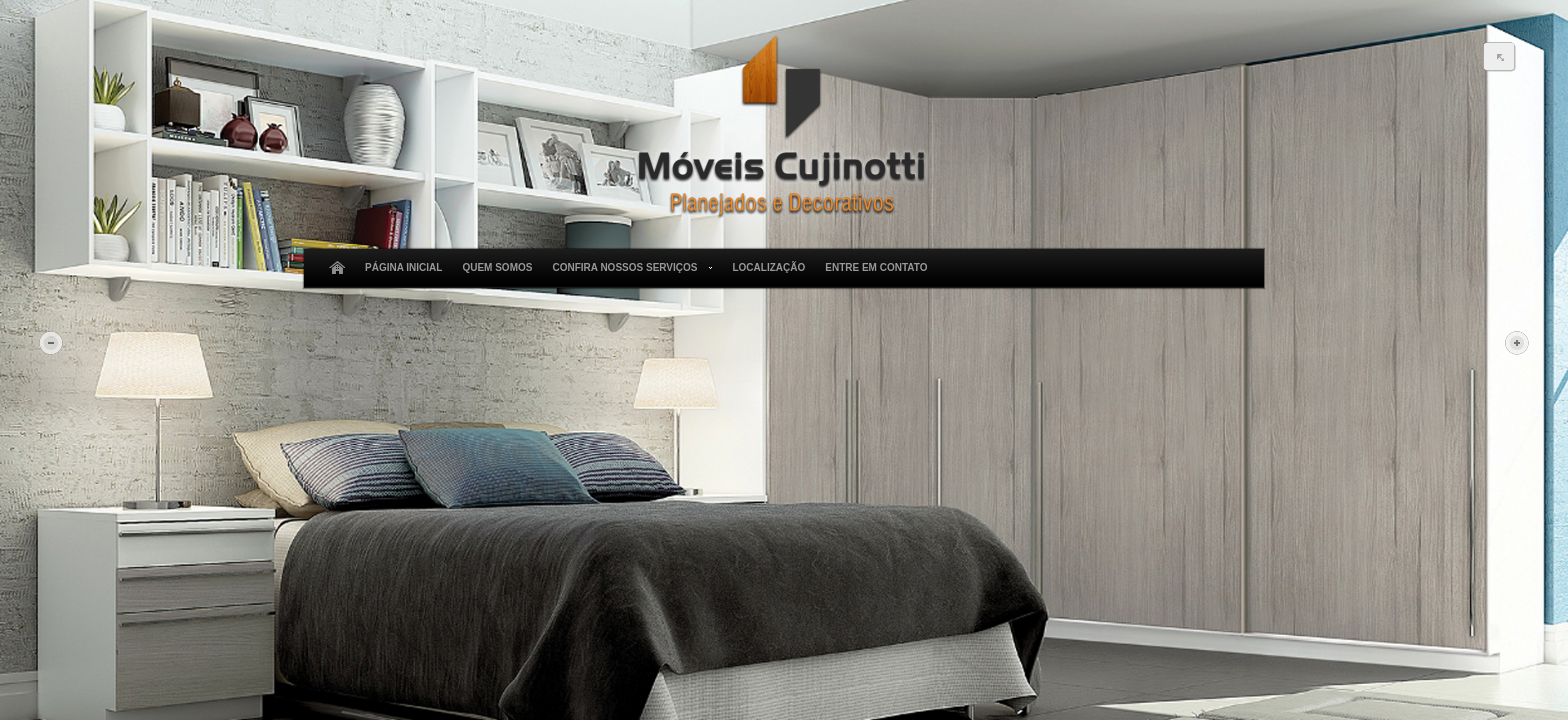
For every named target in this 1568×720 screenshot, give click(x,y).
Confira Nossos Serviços (628, 268)
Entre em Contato (876, 267)
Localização (768, 267)
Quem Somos (497, 267)
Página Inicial (403, 267)
